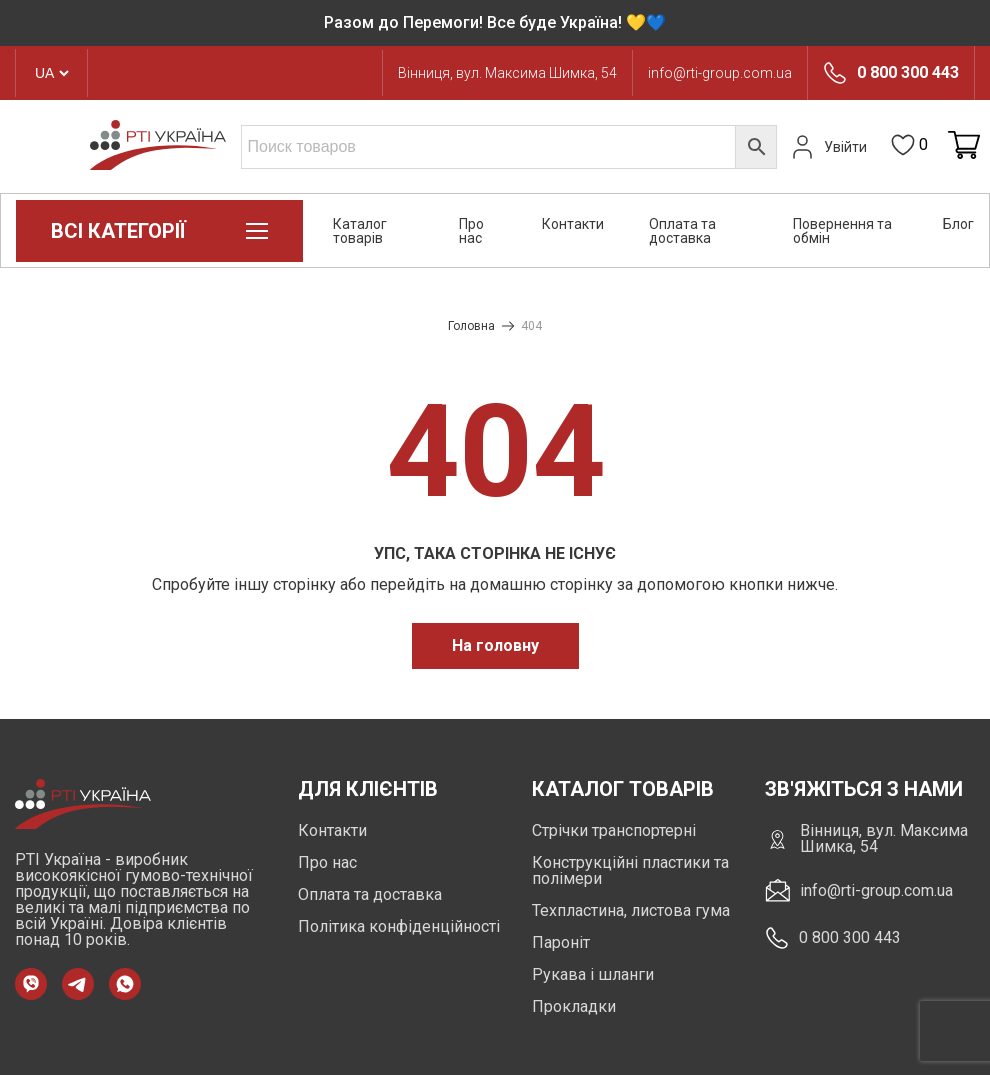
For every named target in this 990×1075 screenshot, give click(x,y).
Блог (958, 224)
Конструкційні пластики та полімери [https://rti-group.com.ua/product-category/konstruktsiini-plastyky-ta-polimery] (630, 870)
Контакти (573, 224)
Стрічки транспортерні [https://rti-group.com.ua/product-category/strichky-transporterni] (614, 830)
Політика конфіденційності (399, 926)
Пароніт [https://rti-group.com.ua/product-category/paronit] (561, 942)
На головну (495, 645)
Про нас (471, 231)
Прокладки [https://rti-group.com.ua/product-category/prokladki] (574, 1006)
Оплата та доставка (682, 231)
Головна (471, 326)
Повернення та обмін (842, 231)
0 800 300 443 (908, 73)
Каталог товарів (360, 231)
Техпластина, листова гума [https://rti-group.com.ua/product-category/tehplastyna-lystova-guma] (631, 910)
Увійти (827, 147)
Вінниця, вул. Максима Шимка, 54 (507, 73)
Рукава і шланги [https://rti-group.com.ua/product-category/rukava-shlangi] (593, 974)
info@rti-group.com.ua (720, 73)
